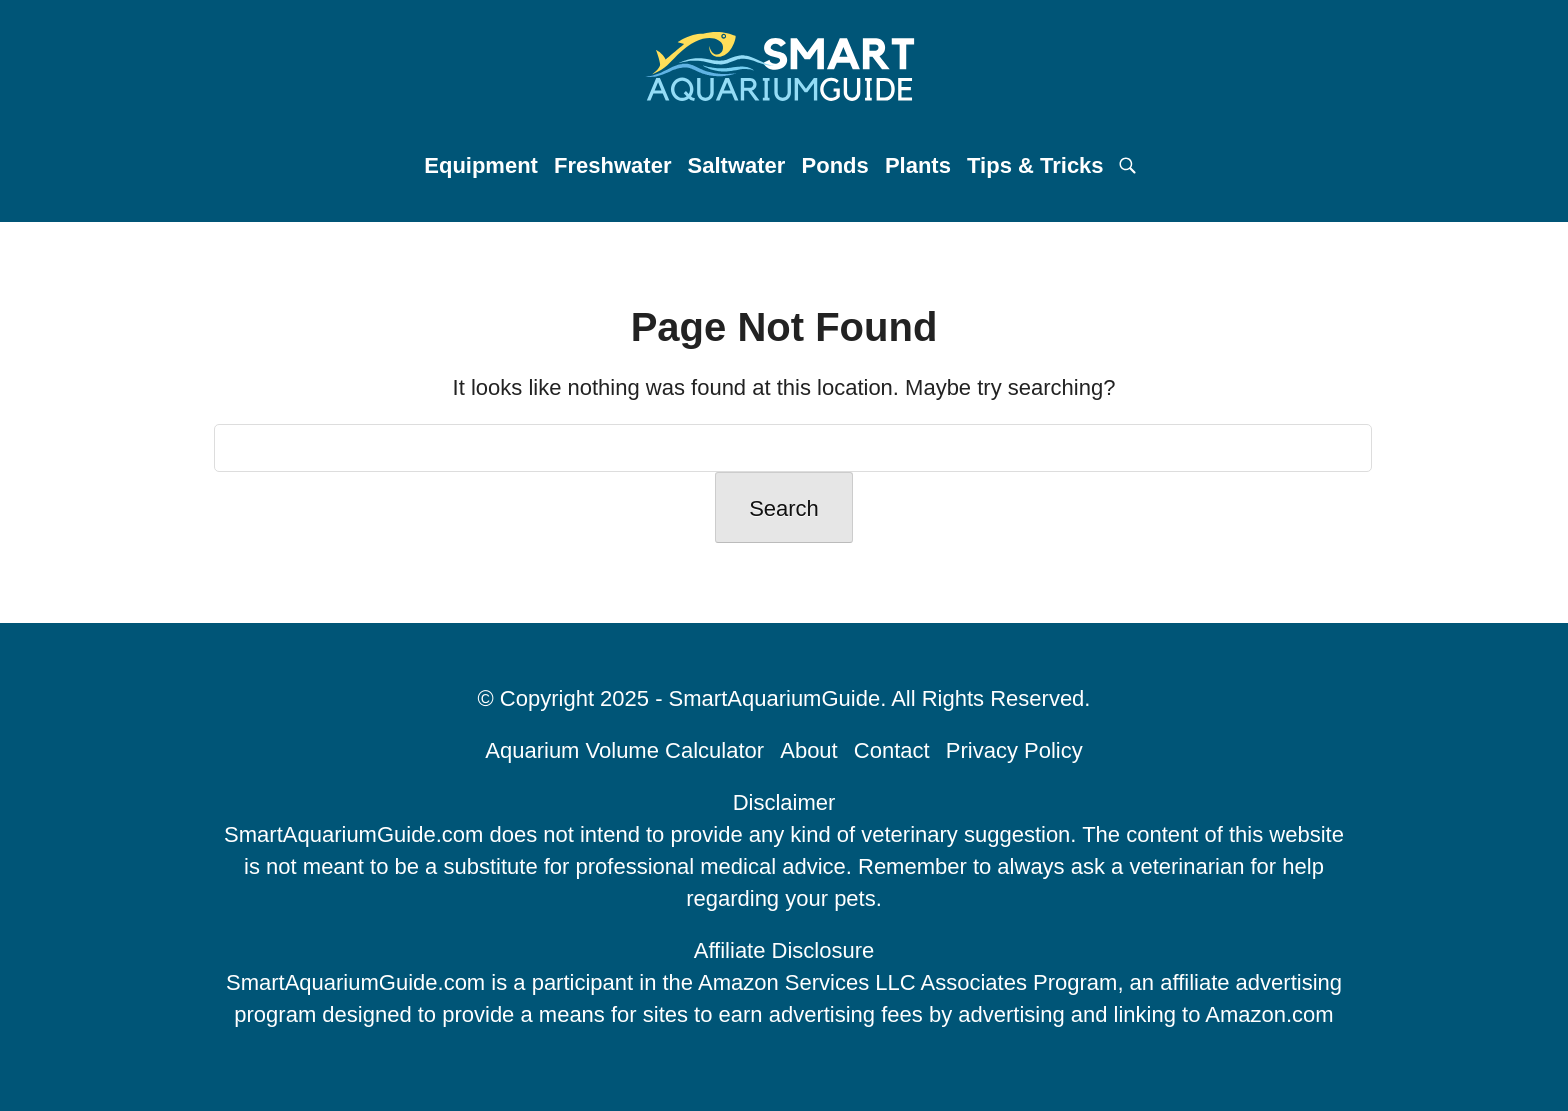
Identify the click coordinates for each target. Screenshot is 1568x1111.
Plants (918, 165)
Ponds (835, 165)
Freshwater (612, 165)
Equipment (481, 165)
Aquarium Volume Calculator (624, 750)
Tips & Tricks (1035, 165)
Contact (892, 750)
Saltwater (737, 165)
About (809, 750)
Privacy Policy (1014, 750)
